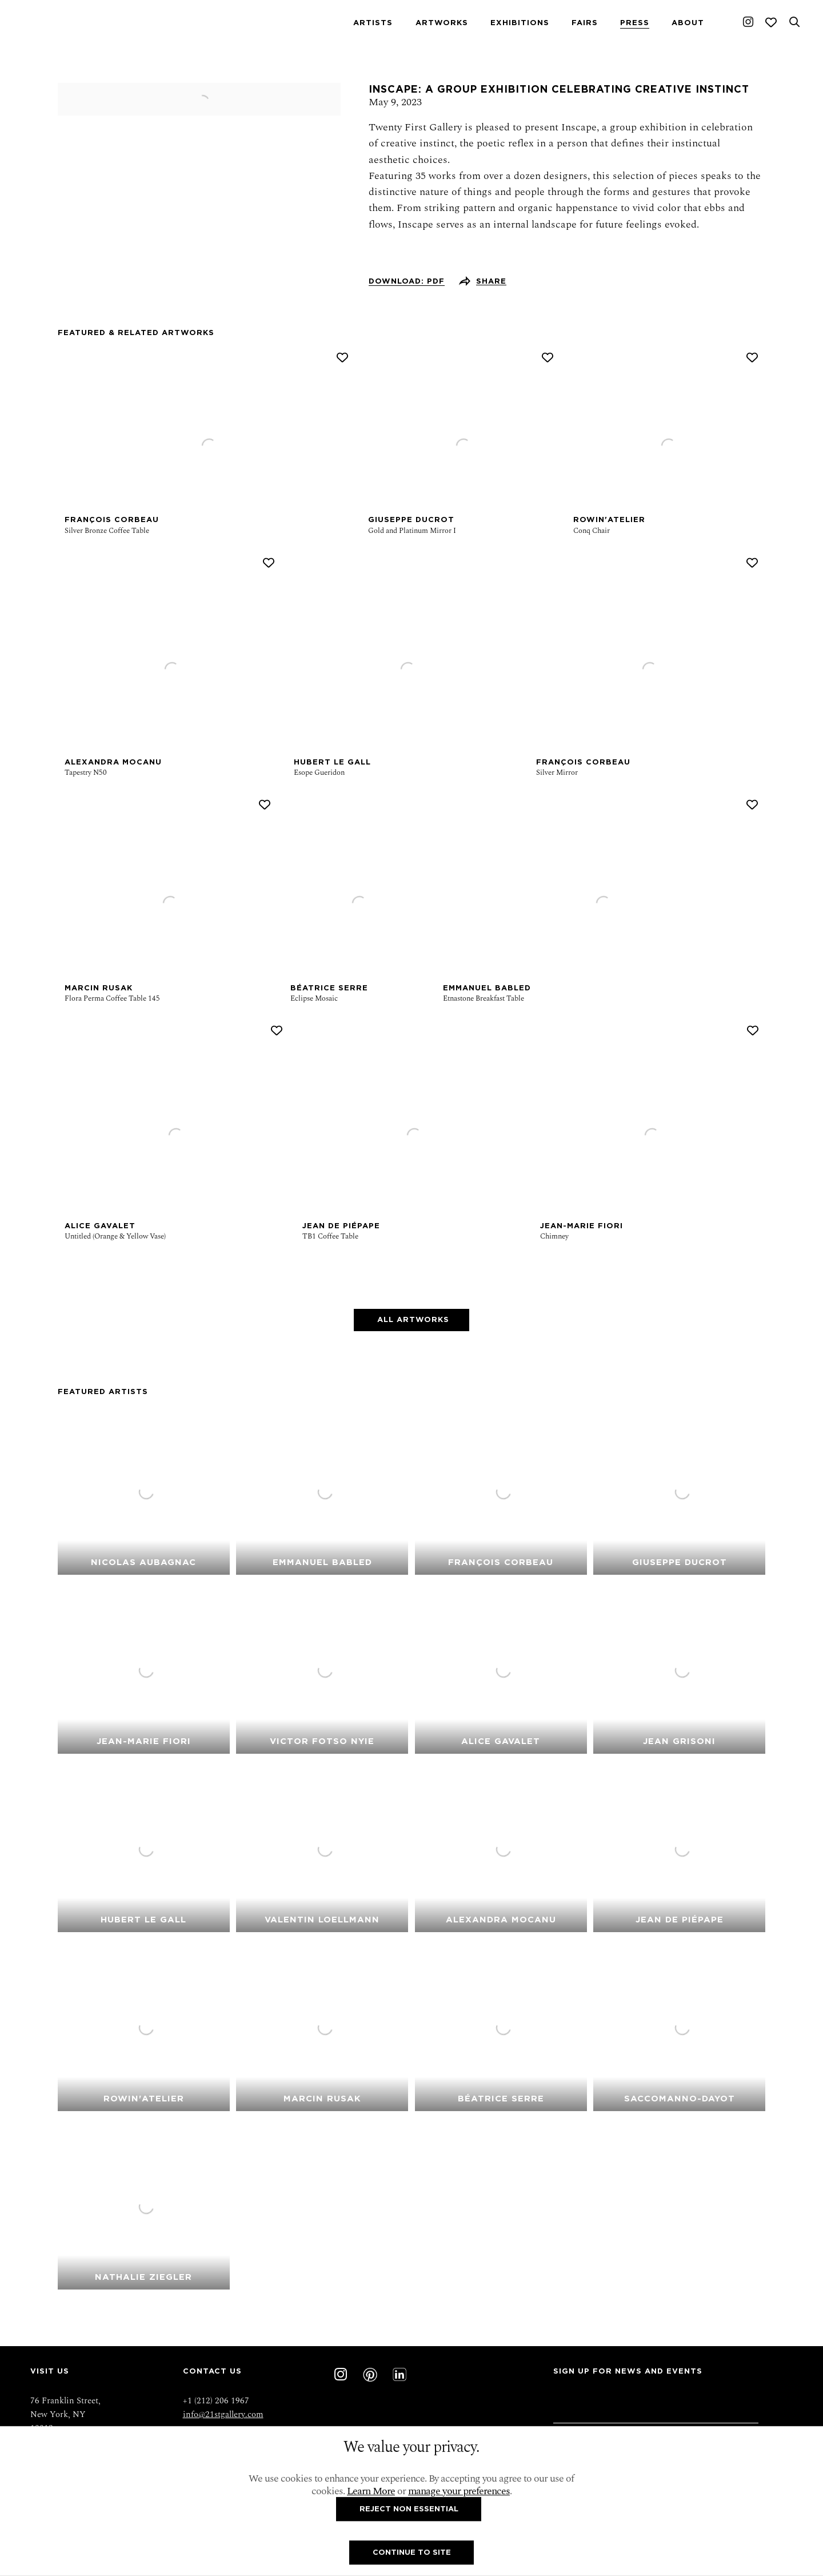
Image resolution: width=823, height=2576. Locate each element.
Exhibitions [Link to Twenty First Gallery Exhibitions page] (519, 22)
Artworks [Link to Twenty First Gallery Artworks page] (442, 22)
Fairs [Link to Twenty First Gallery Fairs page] (585, 22)
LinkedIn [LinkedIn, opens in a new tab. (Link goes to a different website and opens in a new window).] (399, 2375)
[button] (342, 357)
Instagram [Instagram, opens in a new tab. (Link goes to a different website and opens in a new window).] (748, 22)
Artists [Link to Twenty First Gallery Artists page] (373, 22)
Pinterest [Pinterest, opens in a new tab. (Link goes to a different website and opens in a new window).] (370, 2375)
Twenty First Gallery (82, 22)
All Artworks (411, 1319)
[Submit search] (794, 22)
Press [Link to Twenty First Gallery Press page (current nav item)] (634, 22)
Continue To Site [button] (412, 2552)
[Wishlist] (771, 22)
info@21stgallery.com (223, 2414)
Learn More (371, 2491)
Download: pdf (407, 281)
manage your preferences (459, 2491)
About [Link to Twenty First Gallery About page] (688, 22)
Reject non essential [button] (408, 2508)
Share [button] (491, 281)
